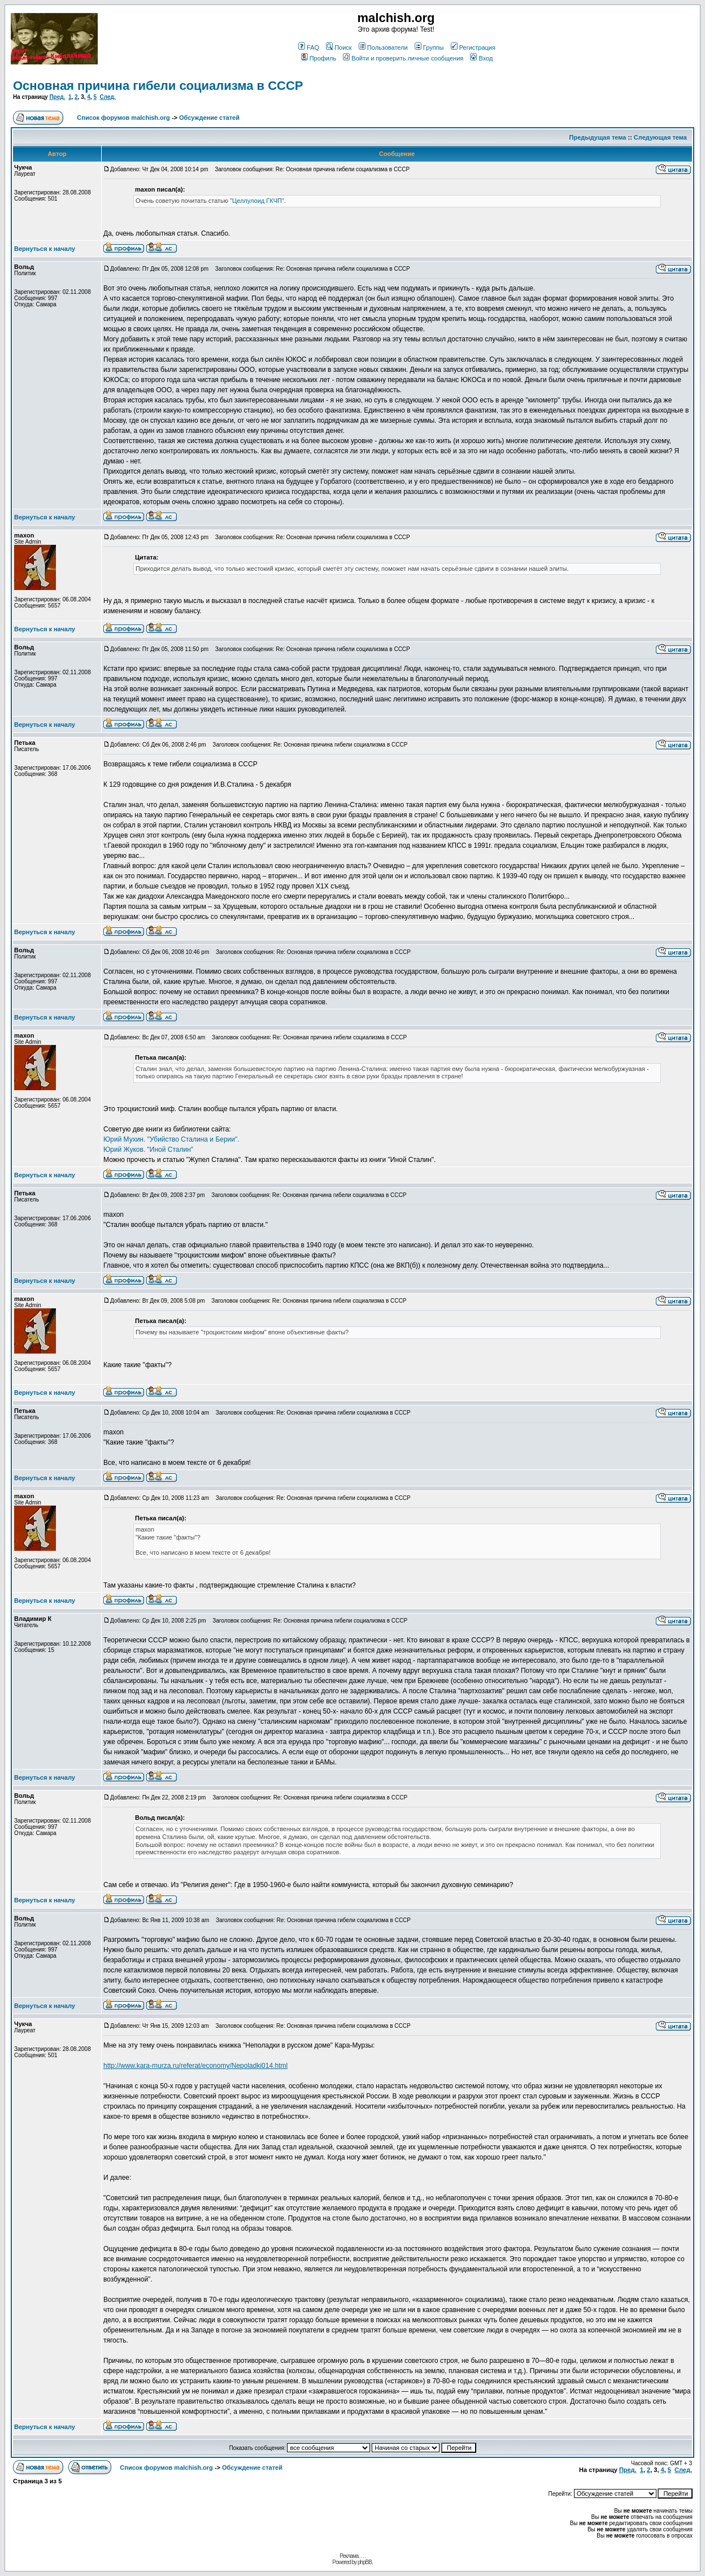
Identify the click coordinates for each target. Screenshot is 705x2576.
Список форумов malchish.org (123, 117)
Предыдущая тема (597, 137)
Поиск (338, 47)
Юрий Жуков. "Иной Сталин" (148, 1149)
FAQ (308, 47)
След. (108, 97)
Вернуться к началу (44, 248)
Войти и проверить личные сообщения (403, 58)
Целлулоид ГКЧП (257, 200)
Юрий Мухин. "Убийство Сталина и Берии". (171, 1139)
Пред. (57, 97)
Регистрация (473, 47)
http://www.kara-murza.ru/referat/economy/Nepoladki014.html (195, 2066)
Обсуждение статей (209, 117)
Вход (481, 58)
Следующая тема (660, 137)
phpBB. (365, 2562)
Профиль (319, 58)
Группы (429, 47)
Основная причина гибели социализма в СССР (158, 86)
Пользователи (383, 47)
